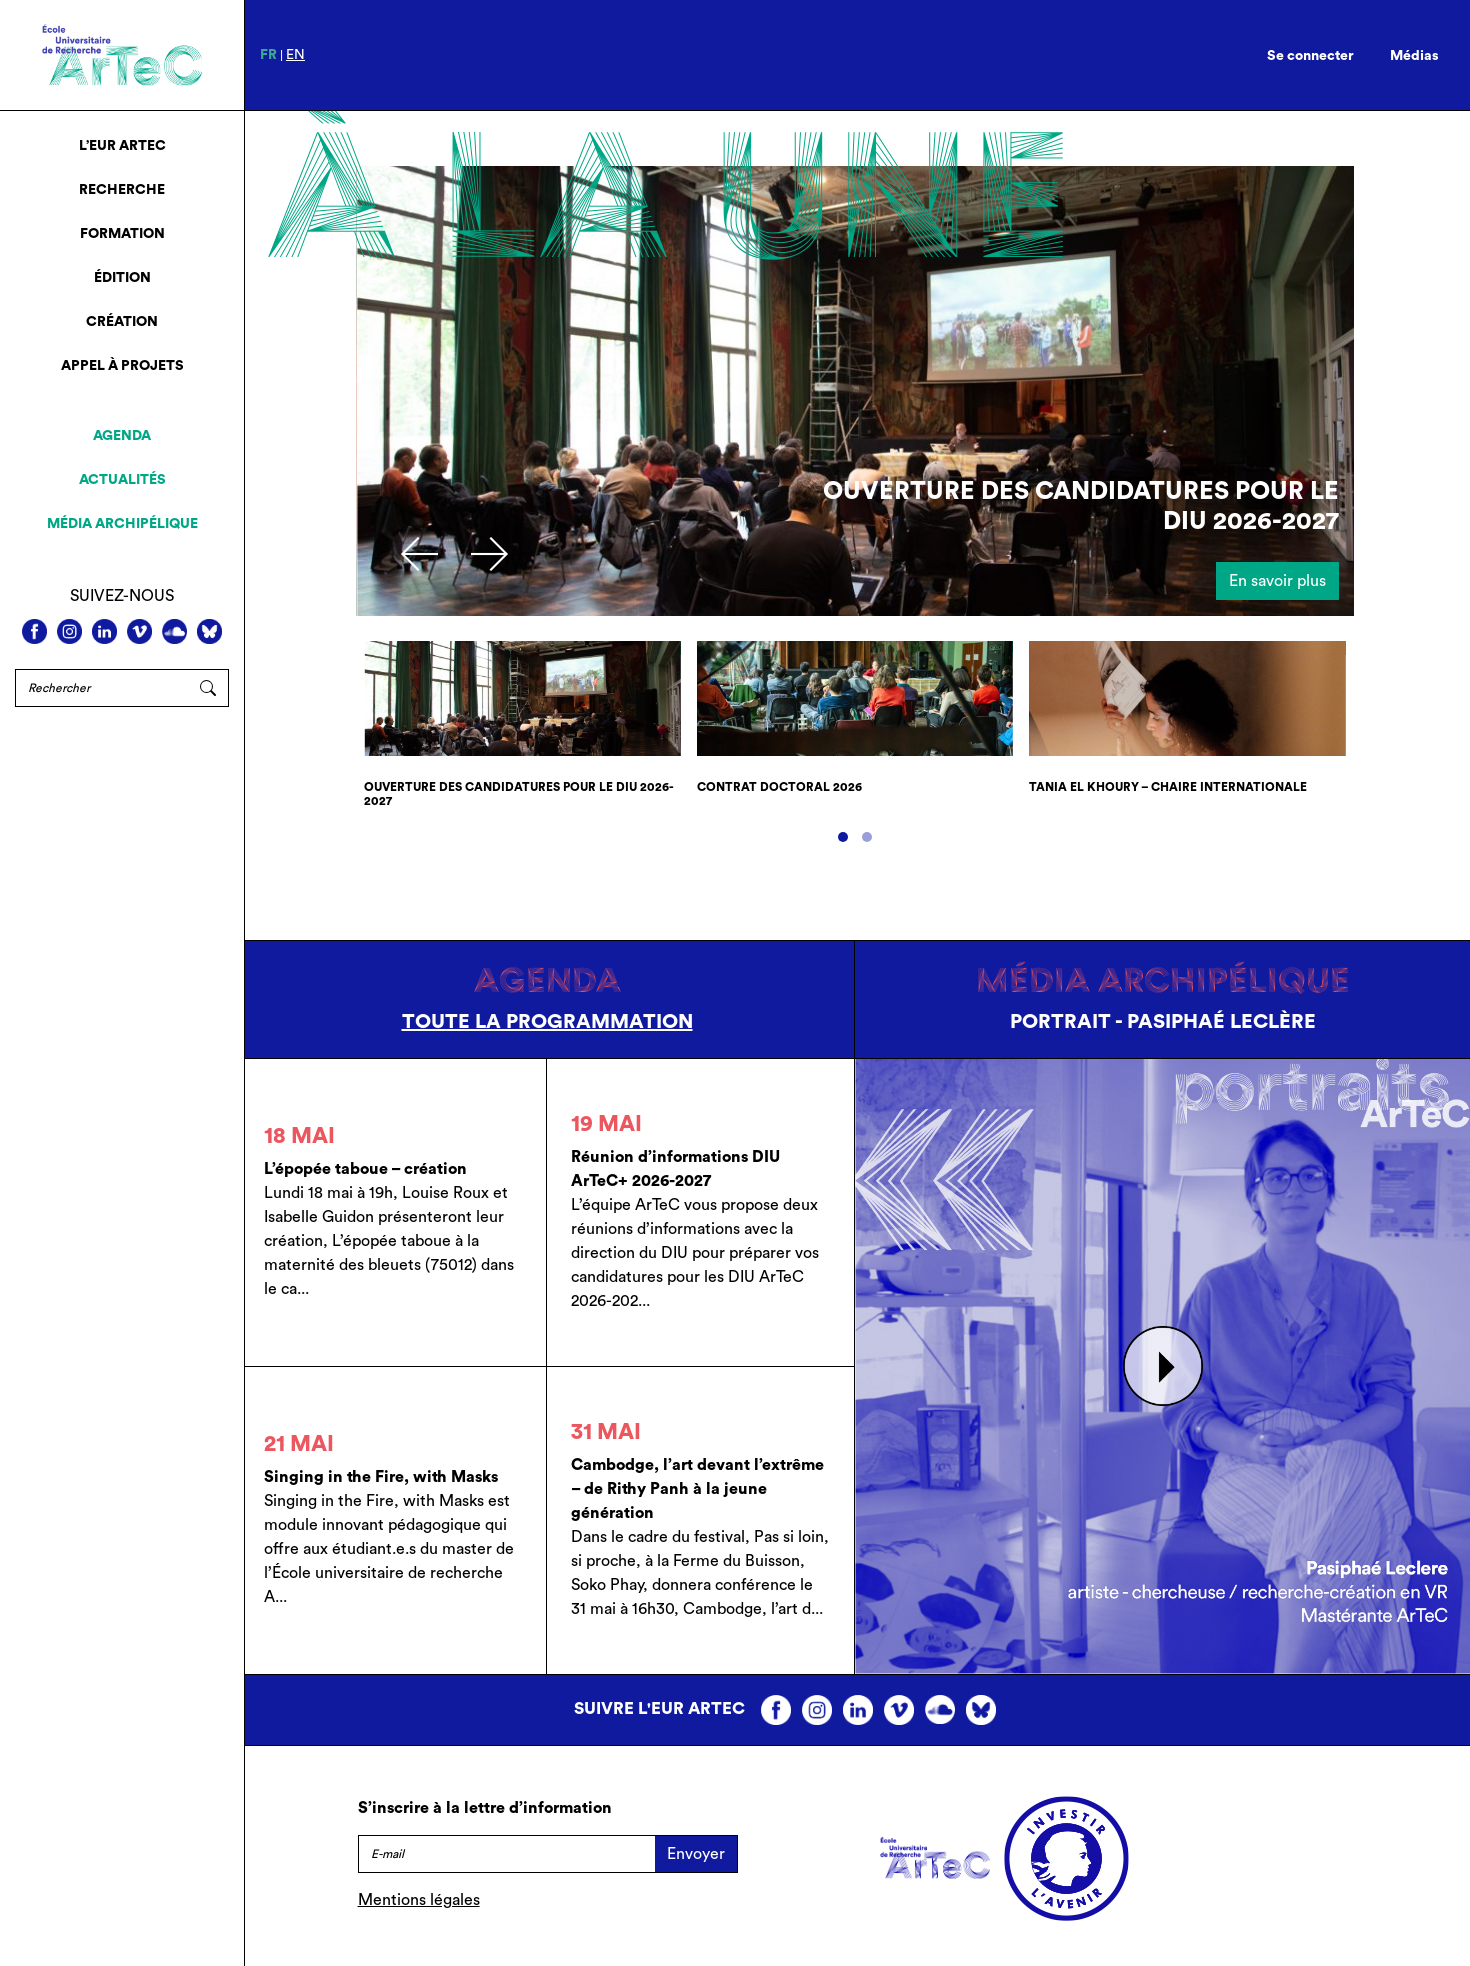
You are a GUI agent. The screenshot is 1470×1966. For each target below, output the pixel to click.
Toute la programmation (547, 1022)
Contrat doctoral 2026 (779, 787)
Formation (122, 234)
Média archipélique (122, 524)
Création (122, 322)
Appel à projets (122, 366)
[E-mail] (506, 1854)
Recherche (122, 190)
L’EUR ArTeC (122, 146)
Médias (1414, 56)
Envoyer (696, 1854)
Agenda (122, 436)
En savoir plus (1277, 581)
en (295, 55)
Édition (122, 278)
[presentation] (419, 554)
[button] (843, 837)
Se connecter (1310, 56)
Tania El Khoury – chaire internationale (1168, 787)
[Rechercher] (101, 688)
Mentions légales (419, 1900)
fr (268, 55)
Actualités (122, 480)
